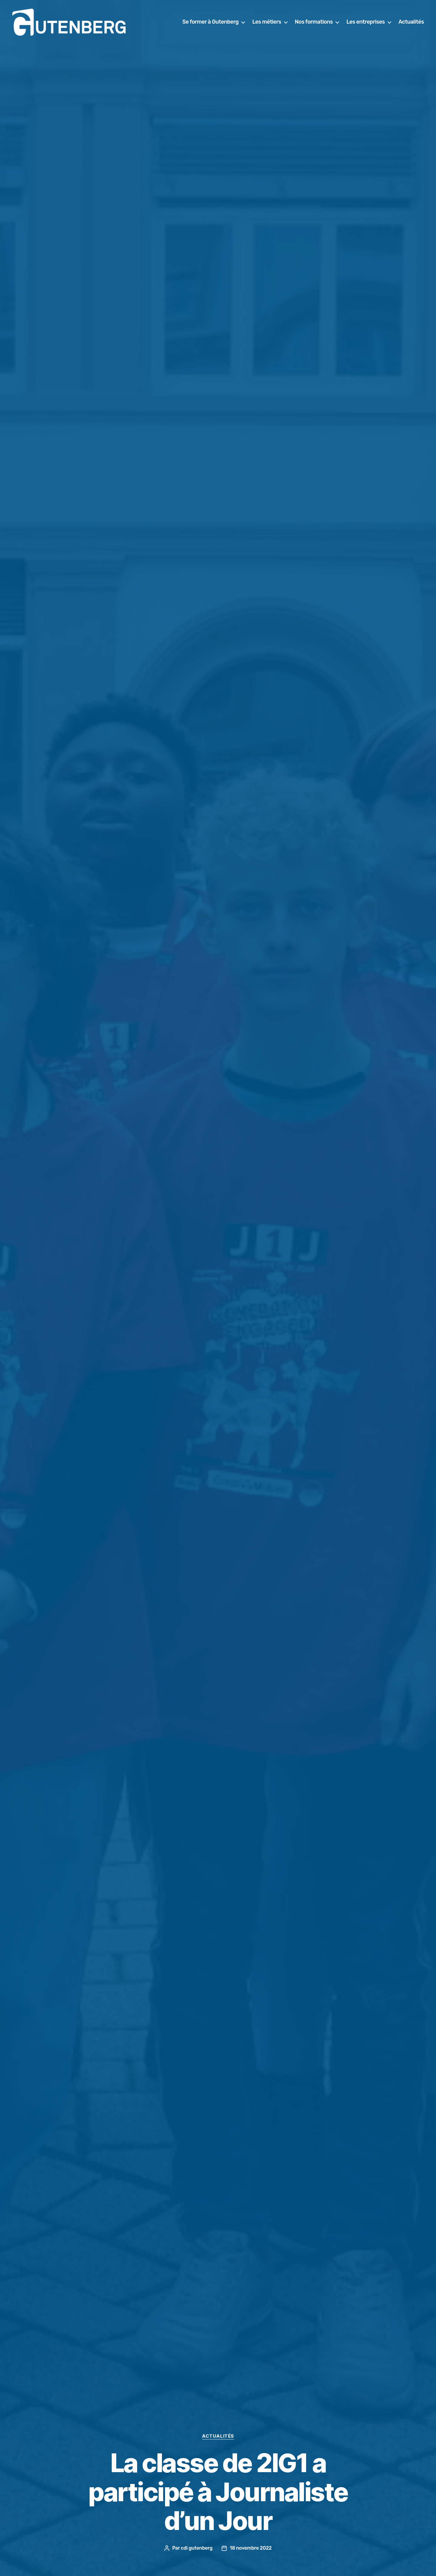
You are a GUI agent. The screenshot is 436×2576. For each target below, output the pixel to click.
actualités (218, 2436)
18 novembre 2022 (251, 2548)
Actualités (411, 22)
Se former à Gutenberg (210, 22)
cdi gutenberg (197, 2548)
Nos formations (314, 22)
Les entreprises (365, 22)
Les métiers (266, 22)
